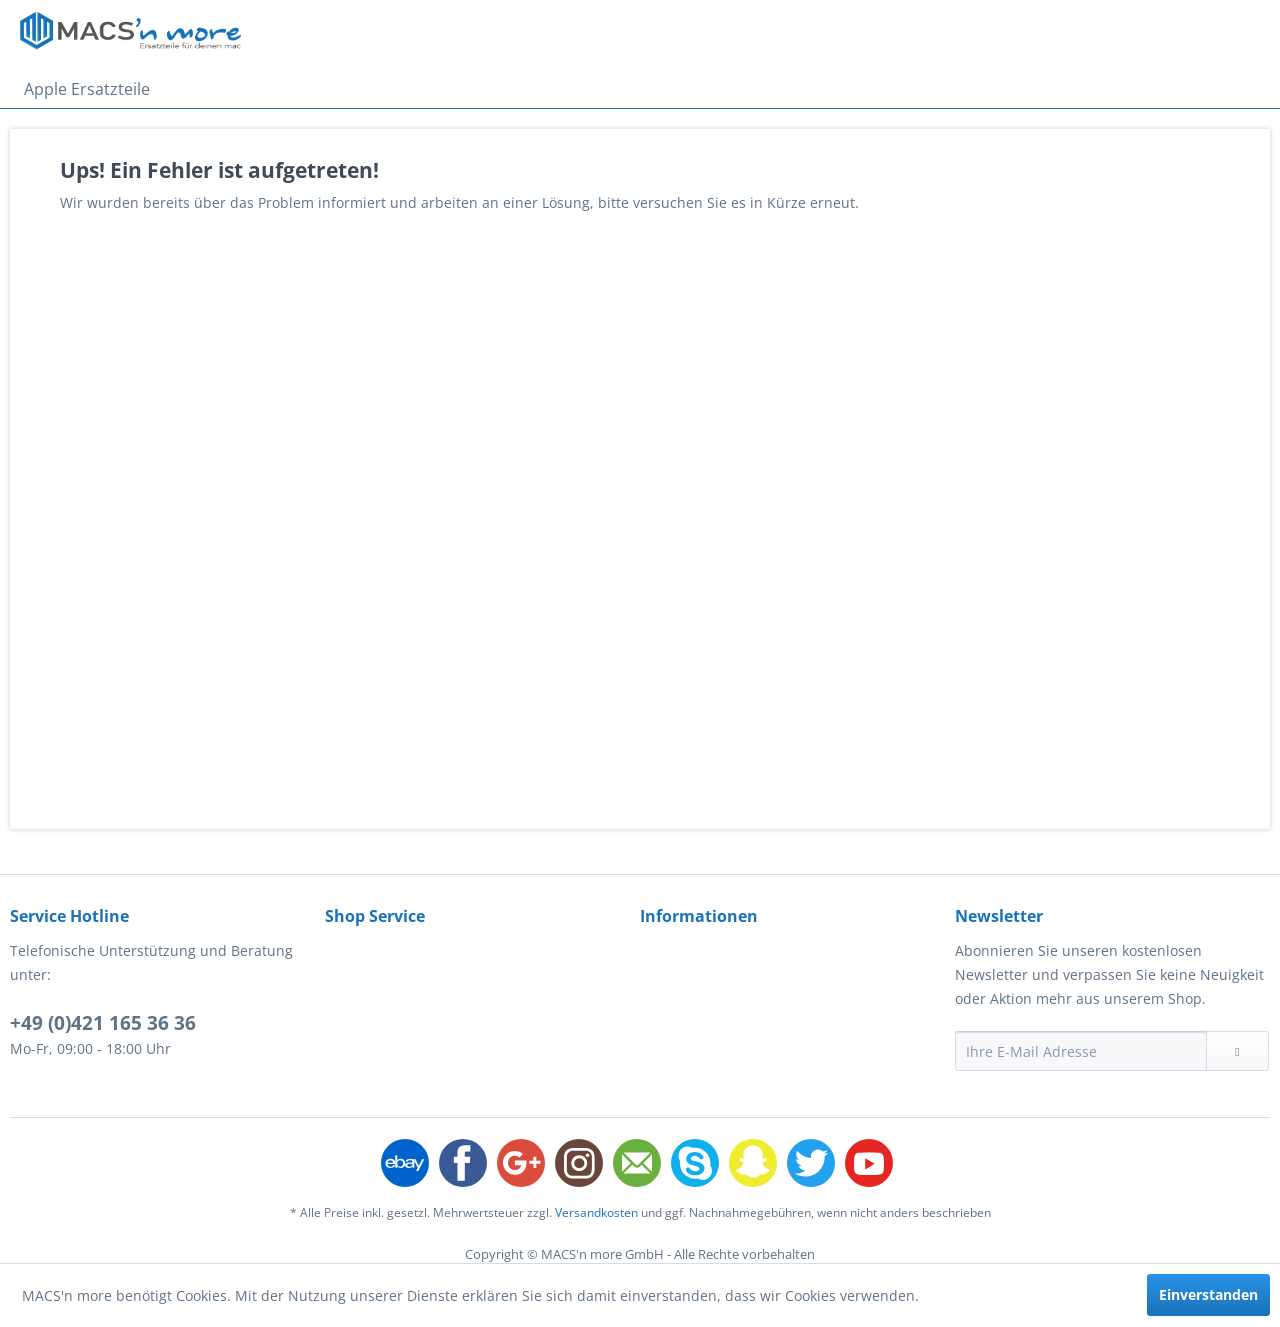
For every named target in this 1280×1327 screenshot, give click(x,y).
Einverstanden (1208, 1294)
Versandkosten (596, 1212)
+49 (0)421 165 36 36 (103, 1023)
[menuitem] (87, 89)
